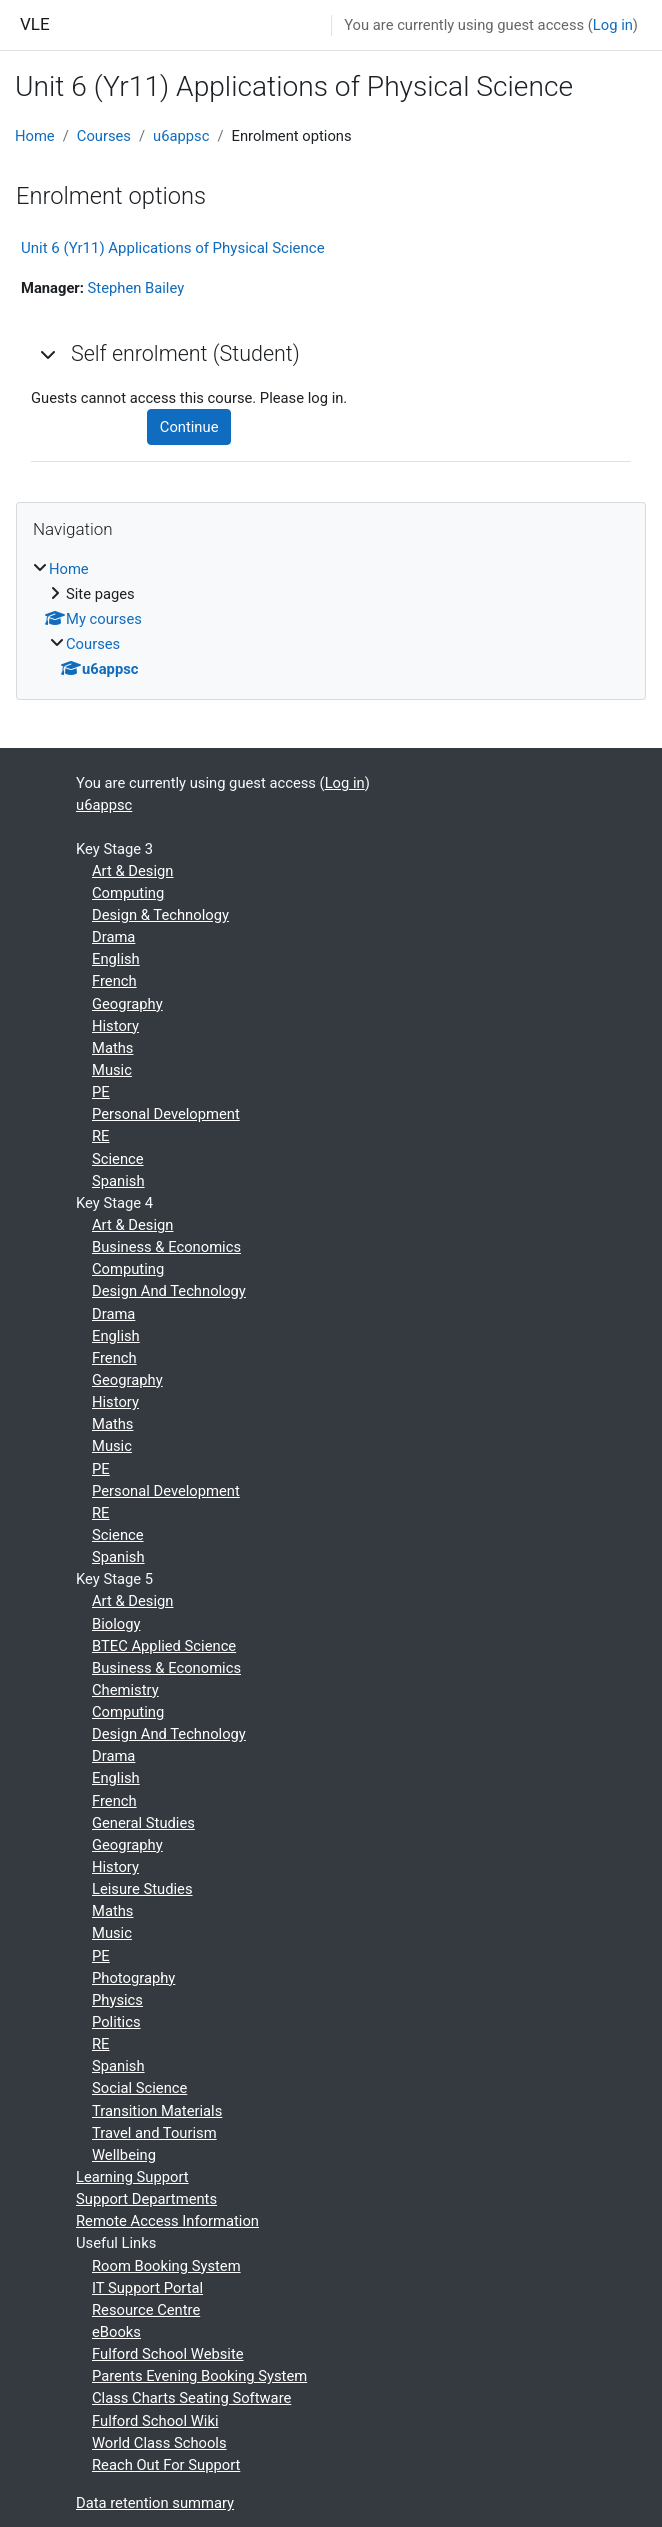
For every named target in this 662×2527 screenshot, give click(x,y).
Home (35, 136)
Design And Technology (169, 1291)
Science (118, 1159)
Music (112, 1070)
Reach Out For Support (166, 2465)
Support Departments (146, 2199)
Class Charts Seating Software (191, 2398)
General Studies (143, 1823)
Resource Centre (146, 2310)
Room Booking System (166, 2266)
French (114, 981)
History (115, 1026)
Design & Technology (160, 915)
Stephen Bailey (136, 288)
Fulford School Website (168, 2354)
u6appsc (181, 136)
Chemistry (125, 1690)
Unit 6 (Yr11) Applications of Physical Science (173, 248)
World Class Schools (159, 2443)
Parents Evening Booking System (199, 2376)
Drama (113, 937)
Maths (112, 1048)
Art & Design (132, 871)
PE (101, 1092)
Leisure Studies (142, 1889)
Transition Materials (157, 2111)
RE (100, 1136)
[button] (49, 354)
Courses (104, 136)
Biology (116, 1624)
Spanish (118, 1181)
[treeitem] (331, 619)
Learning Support (132, 2177)
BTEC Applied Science (164, 1646)
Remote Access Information (167, 2221)
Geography (127, 1004)
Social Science (139, 2088)
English (116, 959)
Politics (116, 2022)
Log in (613, 25)
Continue (189, 427)
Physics (117, 2000)
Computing (128, 893)
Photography (133, 1978)
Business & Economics (166, 1247)
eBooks (116, 2332)
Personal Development (166, 1114)
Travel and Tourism (154, 2133)
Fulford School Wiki (155, 2421)
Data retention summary (155, 2503)
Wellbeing (124, 2155)
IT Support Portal (147, 2288)
